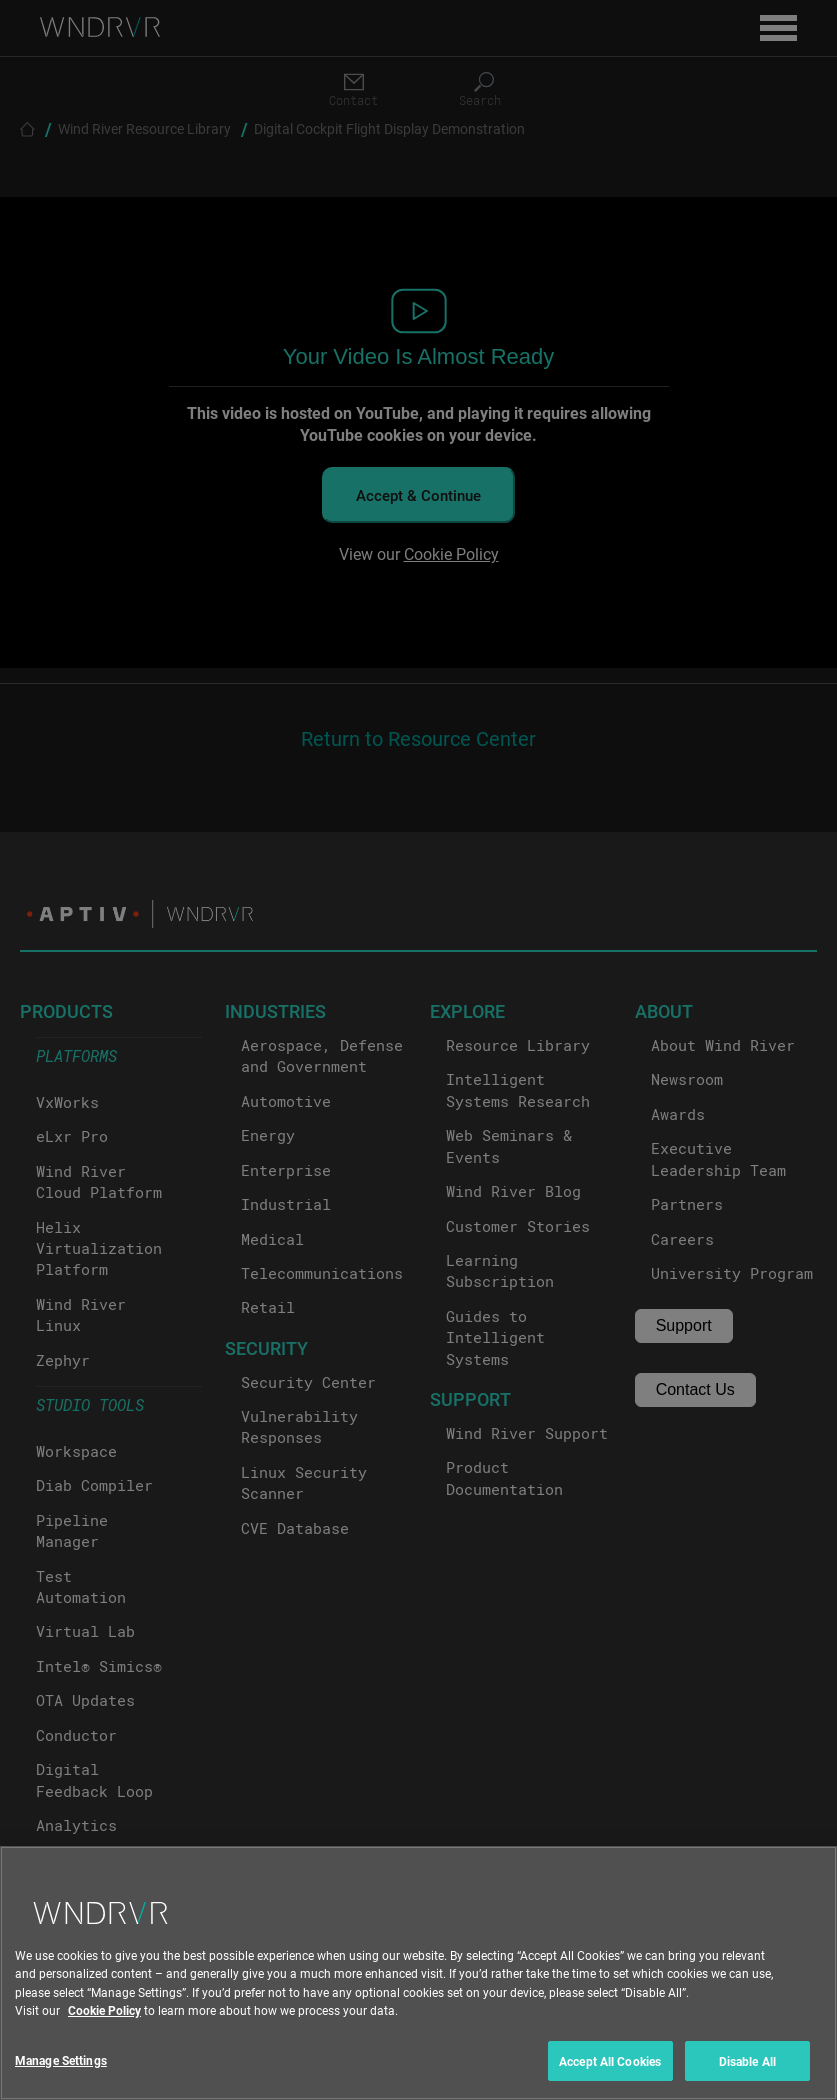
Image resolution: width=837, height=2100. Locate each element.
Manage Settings (61, 2076)
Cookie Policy (104, 2026)
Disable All (747, 2077)
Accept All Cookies (610, 2077)
